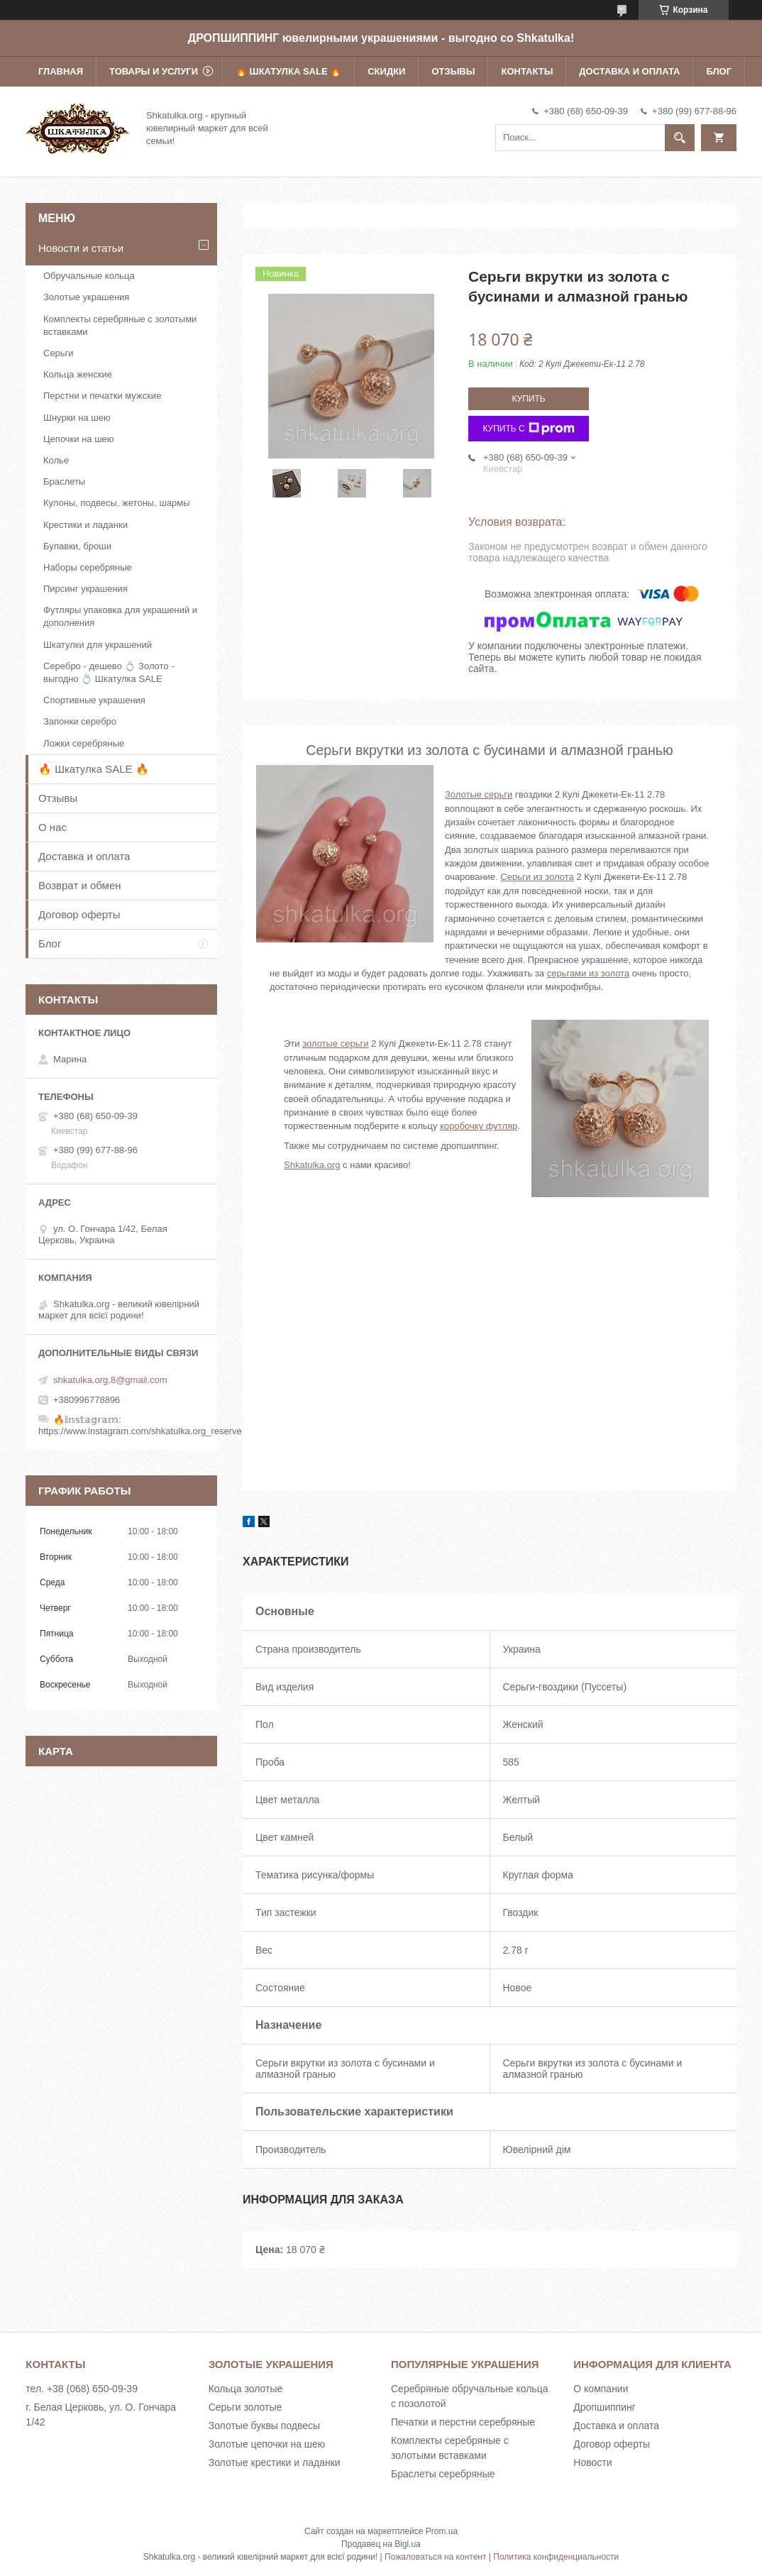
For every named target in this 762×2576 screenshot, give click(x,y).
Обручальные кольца (89, 275)
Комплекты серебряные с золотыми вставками (120, 325)
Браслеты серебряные (443, 2473)
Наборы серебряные (87, 567)
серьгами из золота (588, 973)
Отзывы (453, 71)
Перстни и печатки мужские (102, 395)
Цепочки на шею (78, 439)
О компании (600, 2388)
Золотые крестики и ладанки (275, 2462)
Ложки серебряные (83, 743)
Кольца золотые (246, 2388)
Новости (592, 2462)
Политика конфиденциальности (556, 2557)
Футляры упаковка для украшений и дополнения (120, 616)
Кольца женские (77, 374)
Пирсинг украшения (85, 588)
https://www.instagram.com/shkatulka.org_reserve (140, 1431)
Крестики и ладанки (85, 524)
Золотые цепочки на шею (267, 2444)
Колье (56, 460)
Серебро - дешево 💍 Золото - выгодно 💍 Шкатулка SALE (109, 672)
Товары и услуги (153, 71)
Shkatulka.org (312, 1165)
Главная (60, 71)
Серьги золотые (245, 2407)
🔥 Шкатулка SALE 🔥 (288, 71)
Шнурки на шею (77, 417)
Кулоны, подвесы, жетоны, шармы (116, 502)
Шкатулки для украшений (97, 644)
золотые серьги (335, 1043)
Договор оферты (79, 914)
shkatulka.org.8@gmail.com (110, 1380)
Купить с (528, 428)
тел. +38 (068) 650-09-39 (82, 2388)
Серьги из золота (537, 876)
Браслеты (64, 481)
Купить (528, 399)
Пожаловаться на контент (435, 2557)
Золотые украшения (86, 297)
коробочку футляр (478, 1126)
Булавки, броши (77, 546)
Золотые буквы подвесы (264, 2425)
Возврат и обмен (79, 885)
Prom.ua (442, 2531)
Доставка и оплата (629, 71)
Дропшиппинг (604, 2407)
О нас (52, 827)
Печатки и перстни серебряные (463, 2422)
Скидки (386, 71)
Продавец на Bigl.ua (381, 2544)
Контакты (527, 71)
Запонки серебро (79, 721)
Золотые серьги (478, 794)
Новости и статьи (80, 248)
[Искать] (680, 137)
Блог (718, 71)
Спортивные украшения (94, 700)
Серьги (58, 353)
